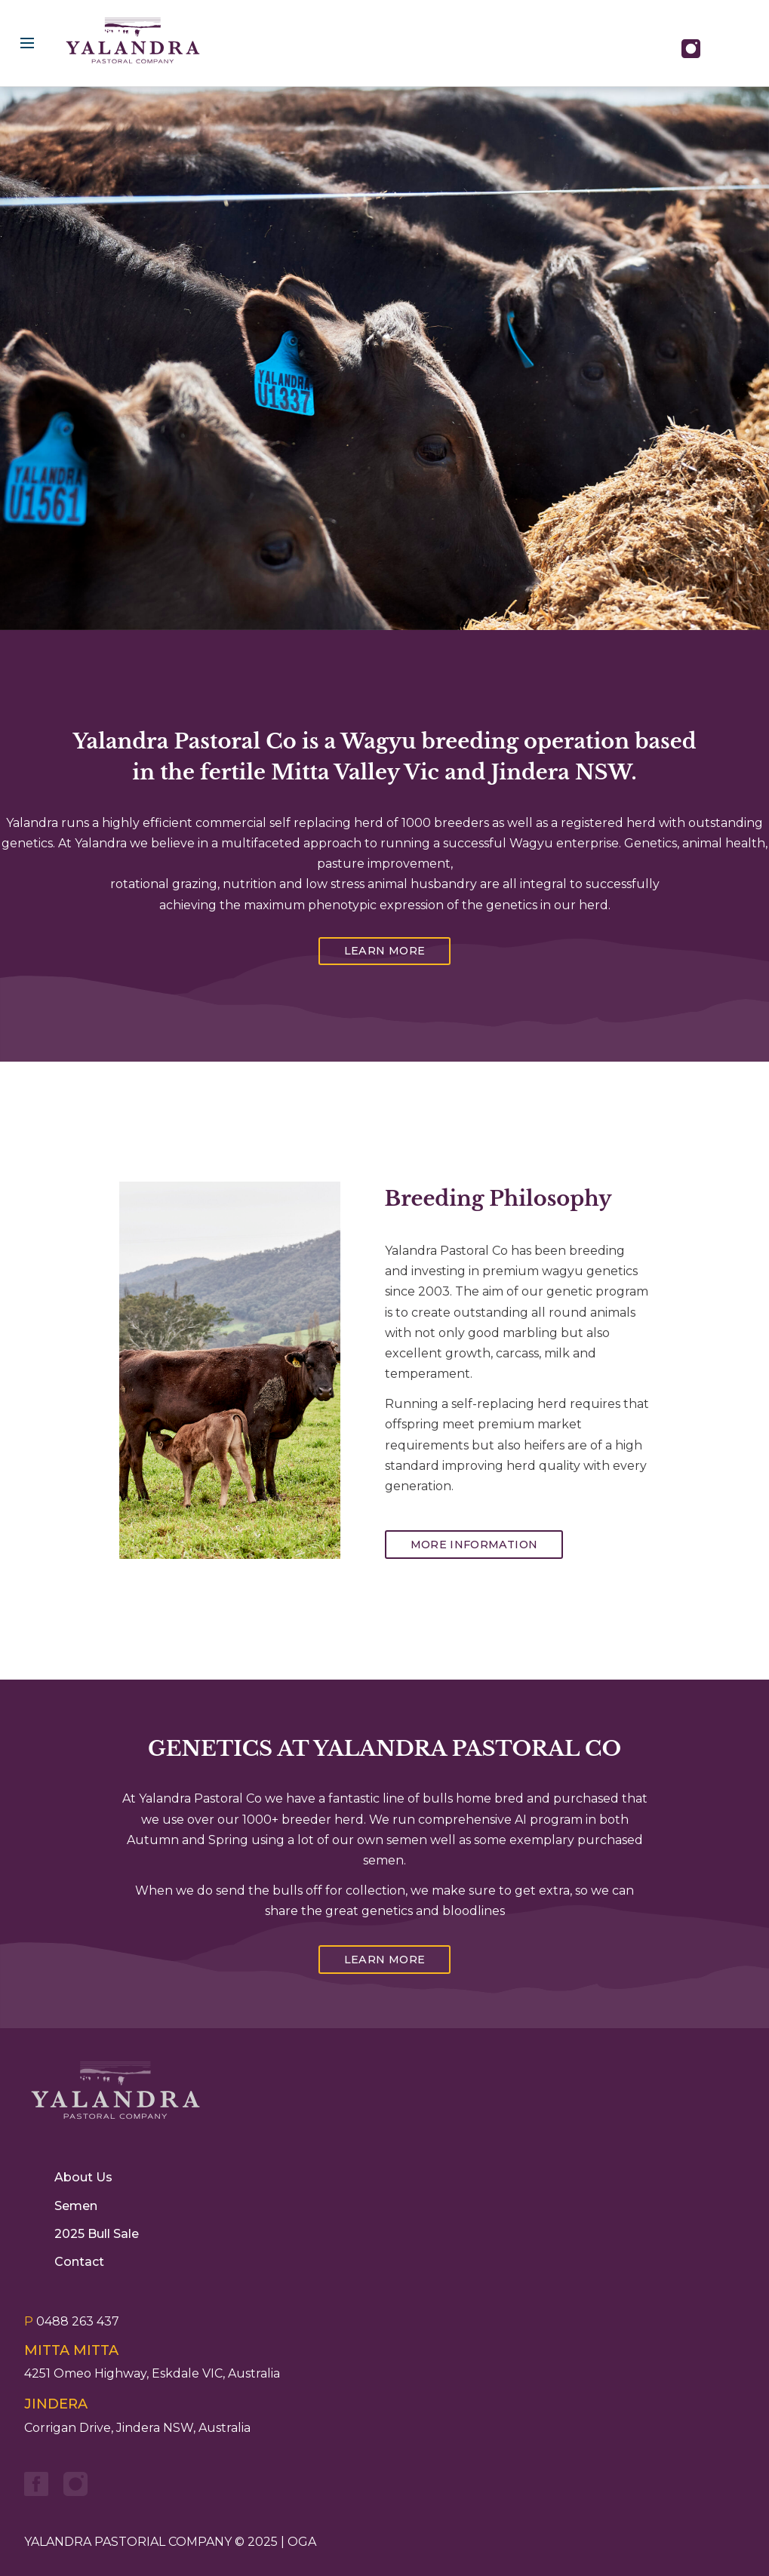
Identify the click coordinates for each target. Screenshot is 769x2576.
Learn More (385, 951)
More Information (474, 1544)
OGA (302, 2542)
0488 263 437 (71, 2321)
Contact (79, 2262)
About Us (83, 2177)
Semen (75, 2206)
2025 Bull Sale (96, 2234)
